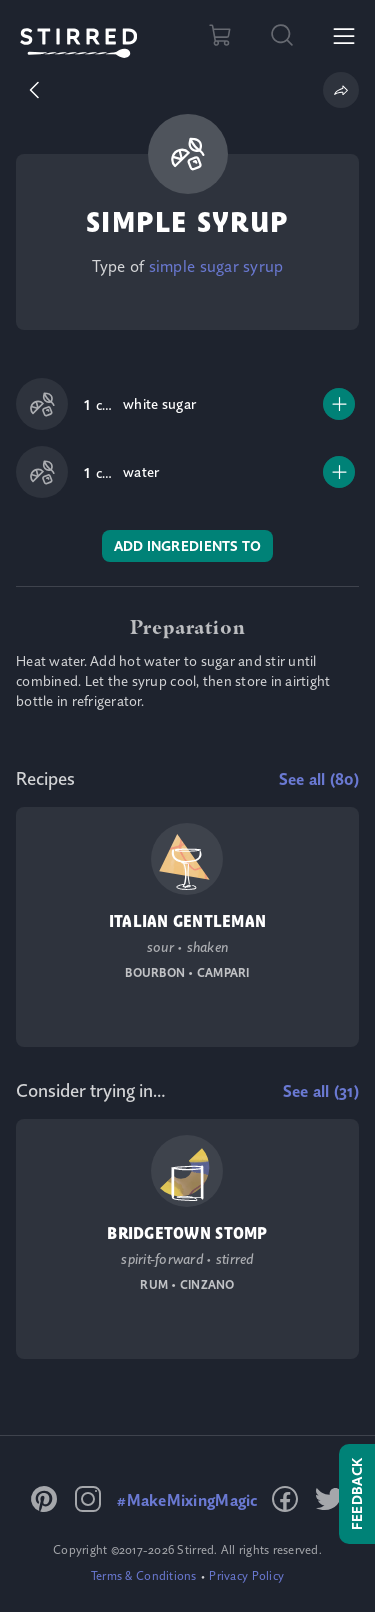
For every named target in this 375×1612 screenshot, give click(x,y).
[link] (216, 266)
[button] (34, 90)
